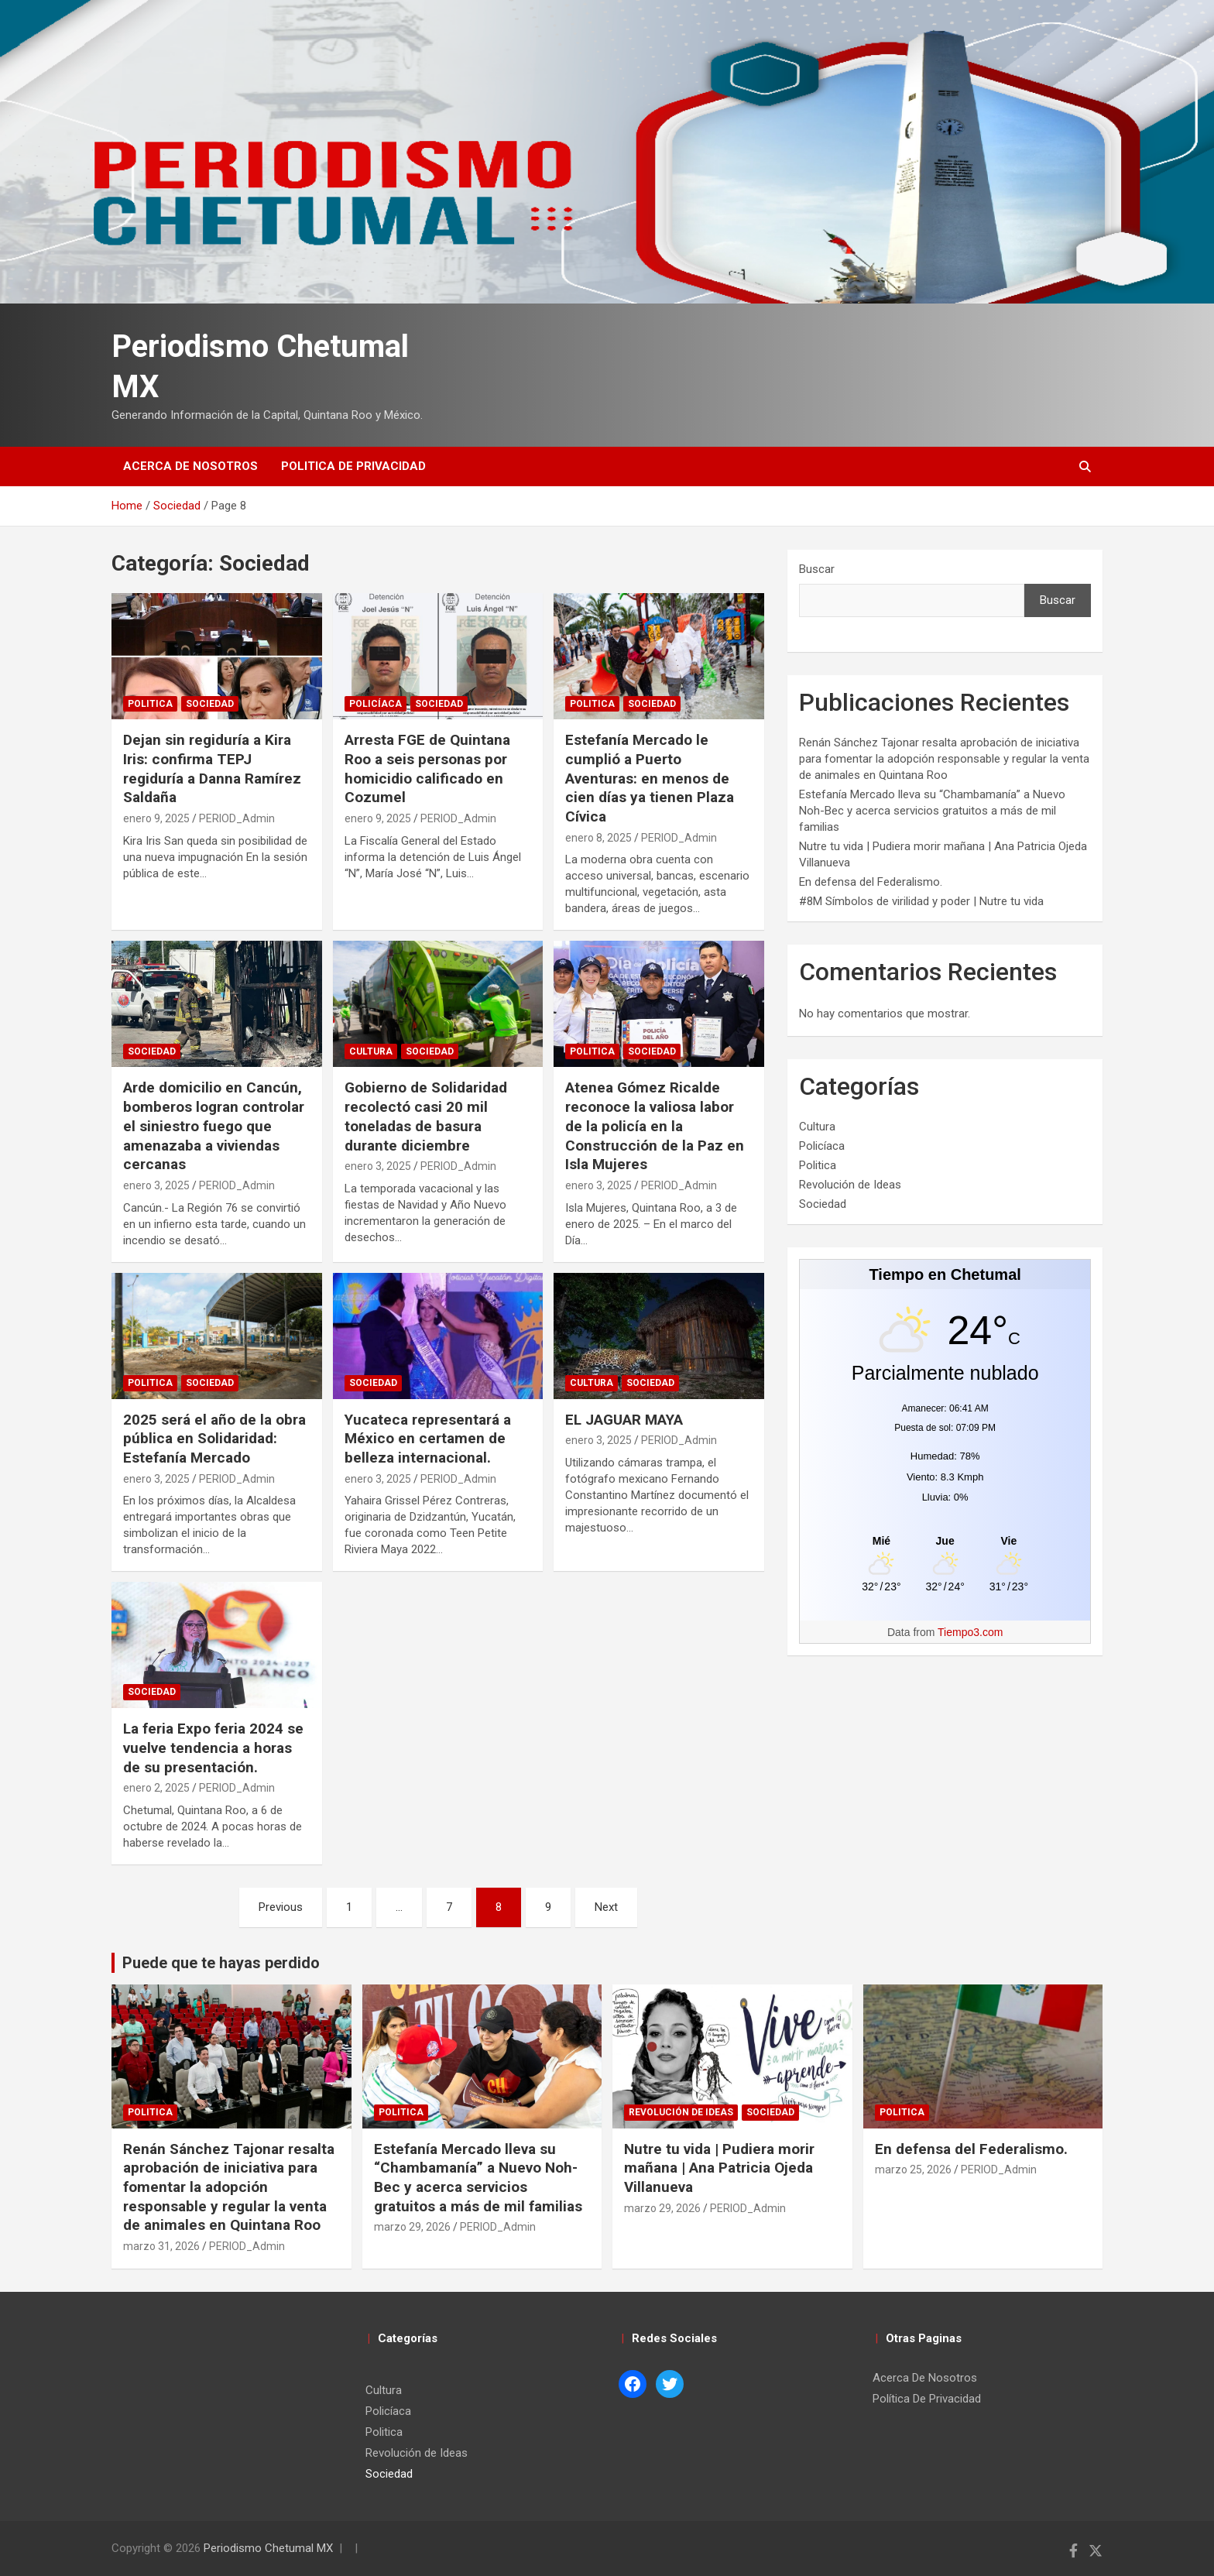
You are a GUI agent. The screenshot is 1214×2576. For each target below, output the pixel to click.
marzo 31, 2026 (161, 2246)
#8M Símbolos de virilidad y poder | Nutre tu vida (921, 901)
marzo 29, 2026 (412, 2227)
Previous (281, 1907)
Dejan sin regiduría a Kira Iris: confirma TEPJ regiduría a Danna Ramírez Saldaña (212, 768)
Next (606, 1907)
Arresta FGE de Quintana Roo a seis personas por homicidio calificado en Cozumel (427, 768)
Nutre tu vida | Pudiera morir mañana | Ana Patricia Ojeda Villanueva (719, 2168)
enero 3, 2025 (156, 1185)
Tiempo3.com (970, 1632)
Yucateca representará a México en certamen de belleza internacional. (428, 1438)
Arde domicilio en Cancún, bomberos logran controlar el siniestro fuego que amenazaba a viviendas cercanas (213, 1126)
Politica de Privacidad (353, 466)
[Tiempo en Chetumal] (945, 1540)
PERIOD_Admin (237, 818)
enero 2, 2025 (156, 1788)
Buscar (817, 569)
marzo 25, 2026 (913, 2169)
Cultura (371, 1051)
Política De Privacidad (927, 2399)
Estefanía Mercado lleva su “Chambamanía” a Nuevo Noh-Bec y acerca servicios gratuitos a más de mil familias (932, 810)
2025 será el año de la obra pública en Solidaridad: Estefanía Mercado (214, 1438)
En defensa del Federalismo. (870, 882)
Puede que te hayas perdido (221, 1962)
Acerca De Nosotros (190, 466)
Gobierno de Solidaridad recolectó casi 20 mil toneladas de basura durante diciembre (426, 1116)
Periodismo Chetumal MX (268, 2548)
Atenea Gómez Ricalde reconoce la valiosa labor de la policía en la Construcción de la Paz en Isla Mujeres (654, 1126)
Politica (150, 703)
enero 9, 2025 (156, 818)
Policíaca (375, 703)
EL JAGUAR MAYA (624, 1420)
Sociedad (210, 703)
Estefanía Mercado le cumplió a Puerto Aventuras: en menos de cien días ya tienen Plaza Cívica (649, 778)
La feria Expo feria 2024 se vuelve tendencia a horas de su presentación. (213, 1747)
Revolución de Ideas (850, 1185)
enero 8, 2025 (598, 838)
